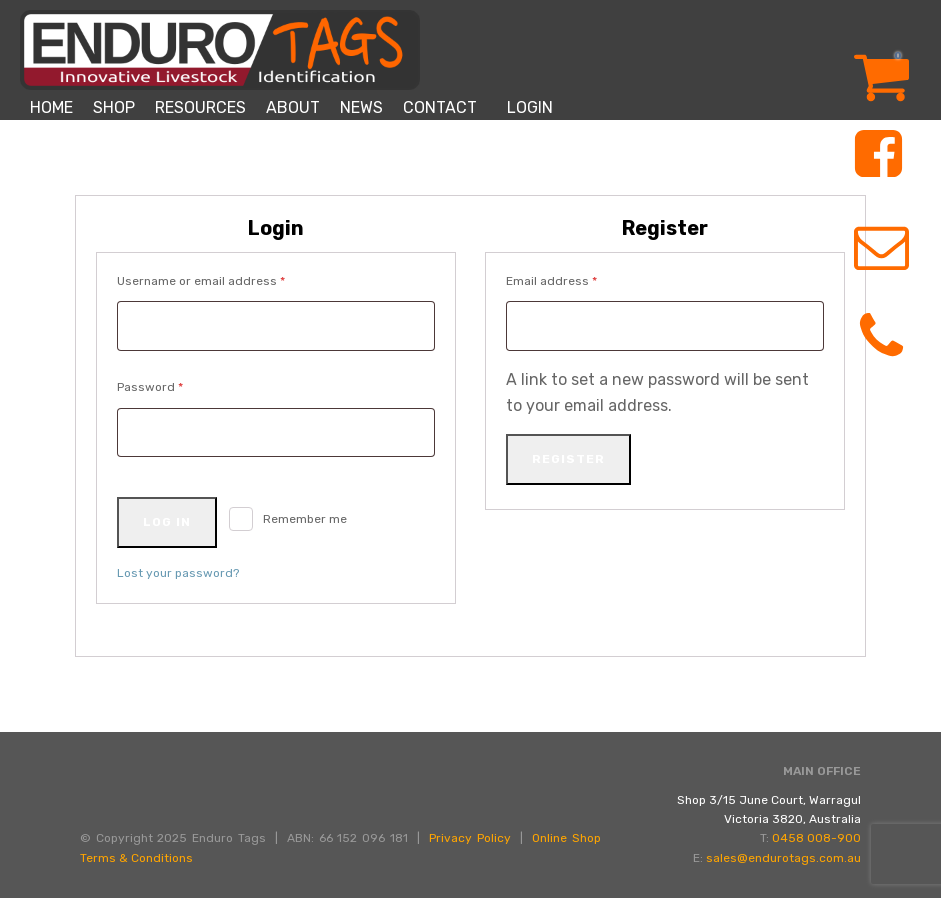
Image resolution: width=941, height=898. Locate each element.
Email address (577, 278)
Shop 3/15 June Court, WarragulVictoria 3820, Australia (769, 809)
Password (176, 384)
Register (568, 459)
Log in (167, 522)
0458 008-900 (816, 838)
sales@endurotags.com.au (783, 858)
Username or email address (227, 278)
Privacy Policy (470, 838)
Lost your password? (178, 573)
